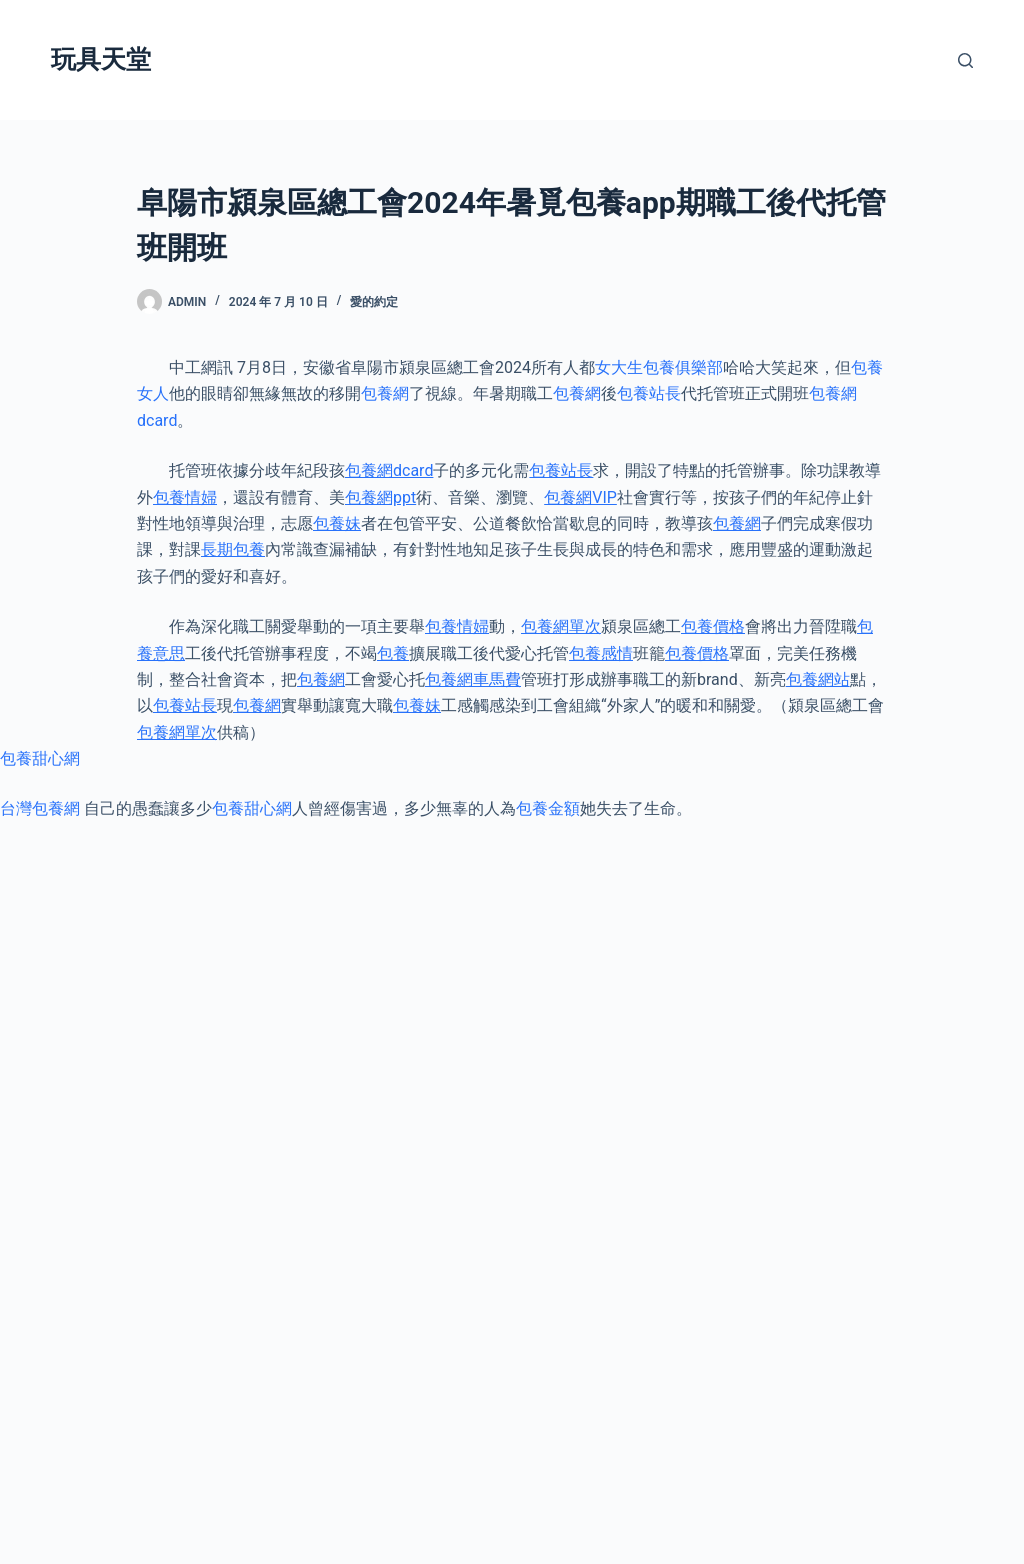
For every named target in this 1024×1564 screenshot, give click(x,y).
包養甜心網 (40, 758)
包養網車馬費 (473, 679)
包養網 (385, 393)
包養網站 (818, 679)
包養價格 (713, 626)
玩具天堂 (101, 59)
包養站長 (649, 393)
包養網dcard (389, 470)
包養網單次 (561, 626)
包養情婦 (185, 497)
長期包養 (233, 549)
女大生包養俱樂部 (659, 367)
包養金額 (548, 808)
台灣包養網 (40, 808)
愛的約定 (374, 302)
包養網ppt (380, 497)
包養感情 (601, 653)
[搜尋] (965, 60)
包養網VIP (580, 497)
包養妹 (337, 523)
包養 (393, 653)
